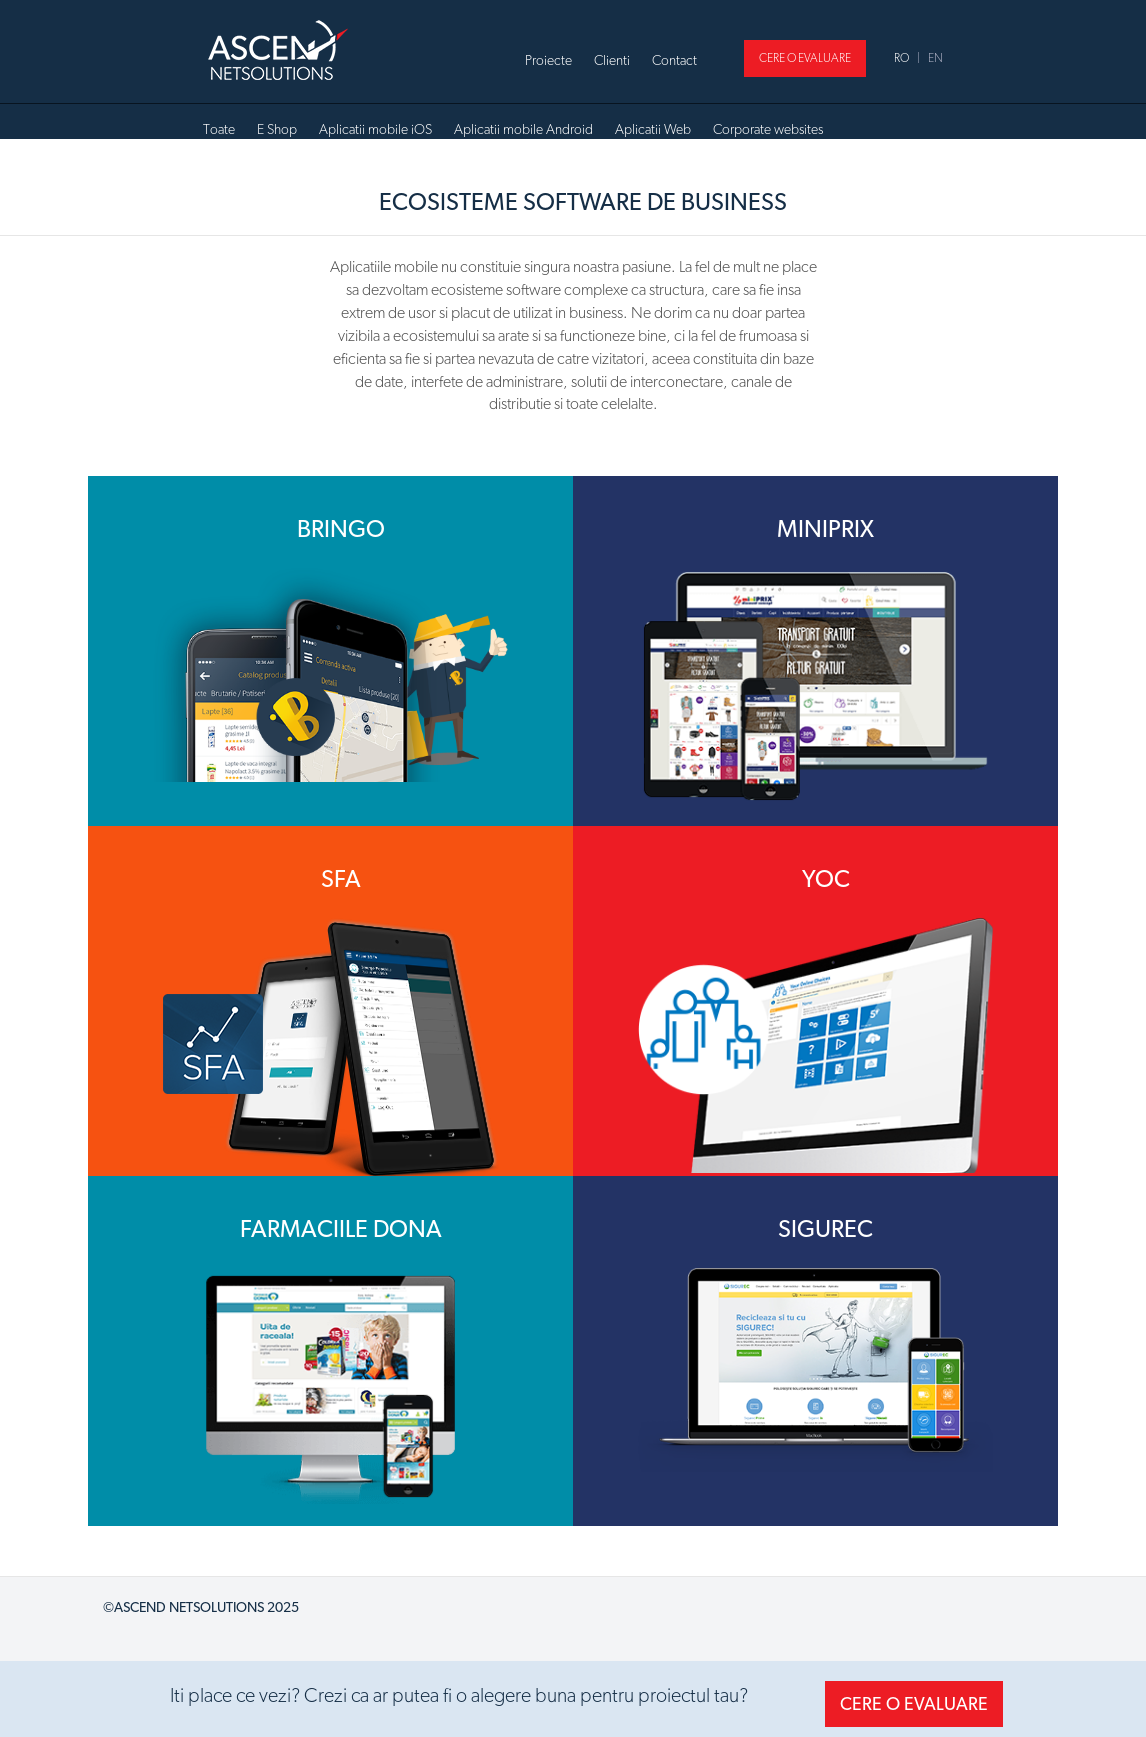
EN (935, 58)
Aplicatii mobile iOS (375, 129)
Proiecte (548, 60)
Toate (219, 129)
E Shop (277, 129)
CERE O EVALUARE (805, 58)
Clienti (612, 60)
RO (901, 58)
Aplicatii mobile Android (523, 129)
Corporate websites (768, 129)
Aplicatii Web (653, 129)
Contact (674, 60)
